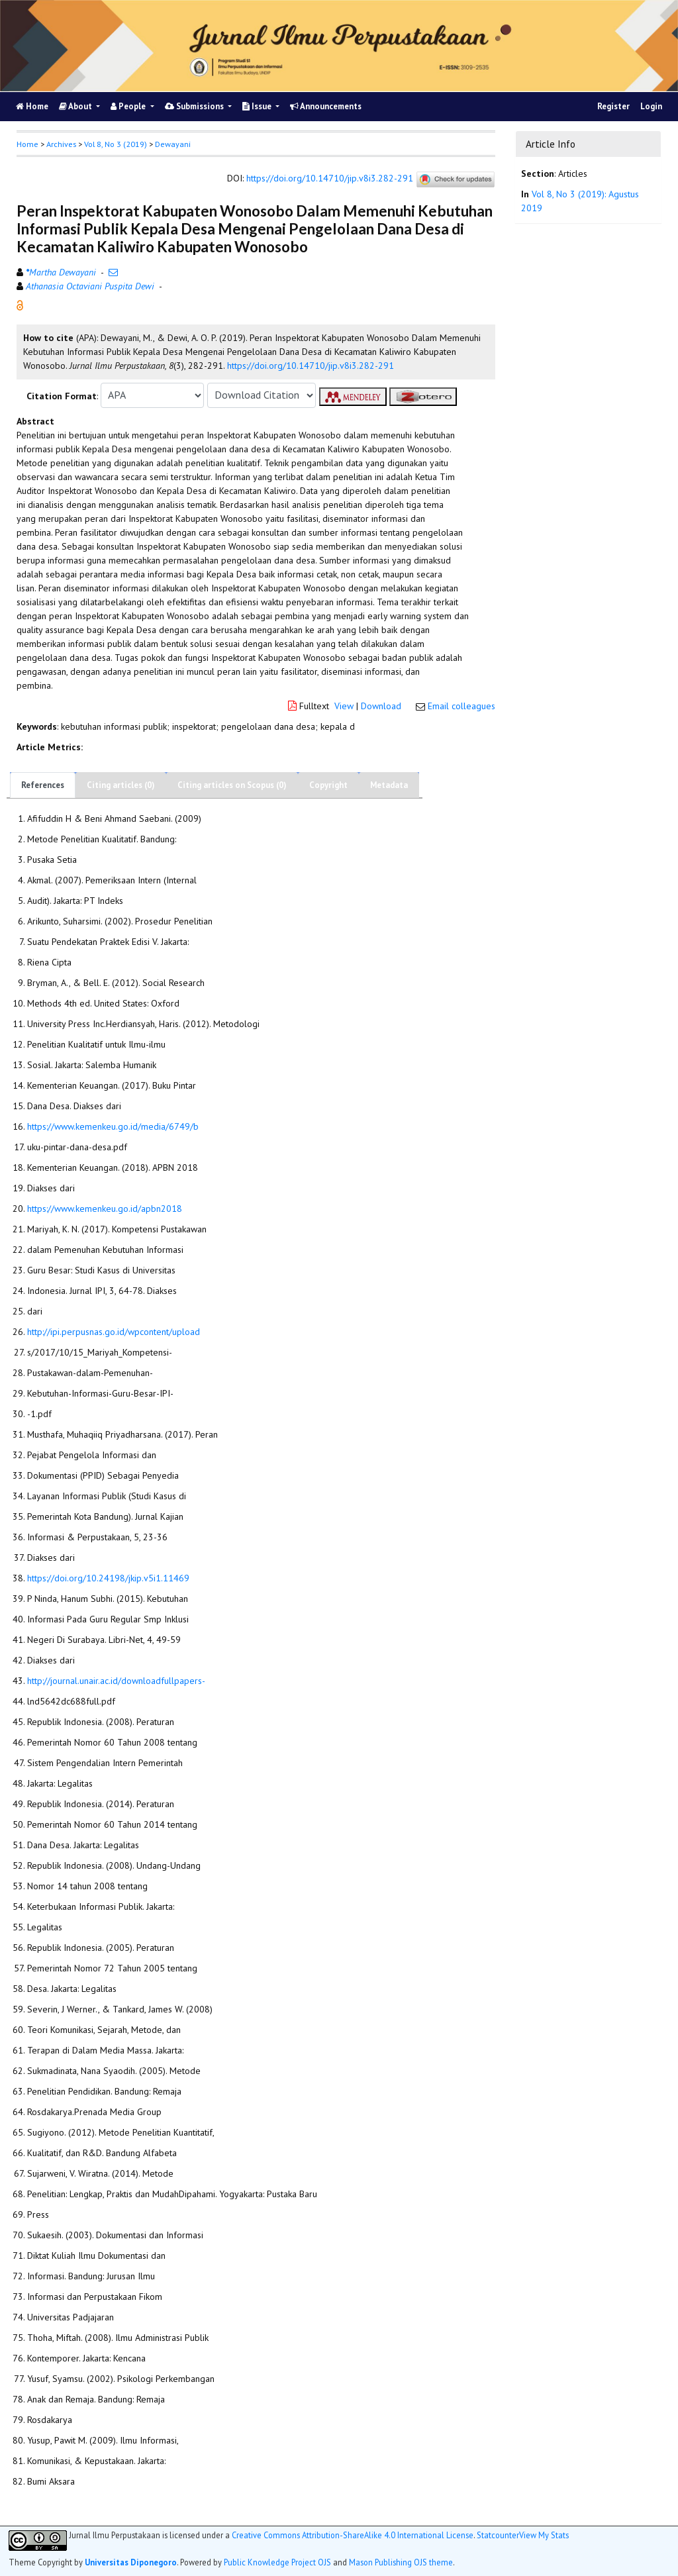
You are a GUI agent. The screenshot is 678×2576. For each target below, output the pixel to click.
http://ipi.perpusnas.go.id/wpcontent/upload (113, 1332)
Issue (257, 106)
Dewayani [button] (173, 144)
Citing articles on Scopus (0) (232, 785)
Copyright (328, 785)
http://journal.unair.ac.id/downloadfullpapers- (116, 1681)
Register (613, 106)
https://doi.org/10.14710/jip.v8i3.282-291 (329, 178)
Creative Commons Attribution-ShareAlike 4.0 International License (352, 2535)
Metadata (389, 785)
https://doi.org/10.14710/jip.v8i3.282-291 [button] (310, 366)
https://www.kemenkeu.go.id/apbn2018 (104, 1208)
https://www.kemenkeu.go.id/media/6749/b (113, 1126)
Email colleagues (461, 706)
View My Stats (544, 2535)
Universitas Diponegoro (131, 2562)
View (344, 706)
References (42, 785)
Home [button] (27, 144)
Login (651, 106)
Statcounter (498, 2535)
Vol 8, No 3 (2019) (115, 144)
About (76, 106)
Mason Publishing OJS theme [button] (401, 2562)
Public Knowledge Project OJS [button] (277, 2562)
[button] (20, 304)
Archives (61, 144)
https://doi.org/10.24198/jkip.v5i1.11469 (108, 1578)
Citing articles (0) (121, 785)
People (129, 106)
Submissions (195, 106)
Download (381, 706)
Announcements (326, 106)
